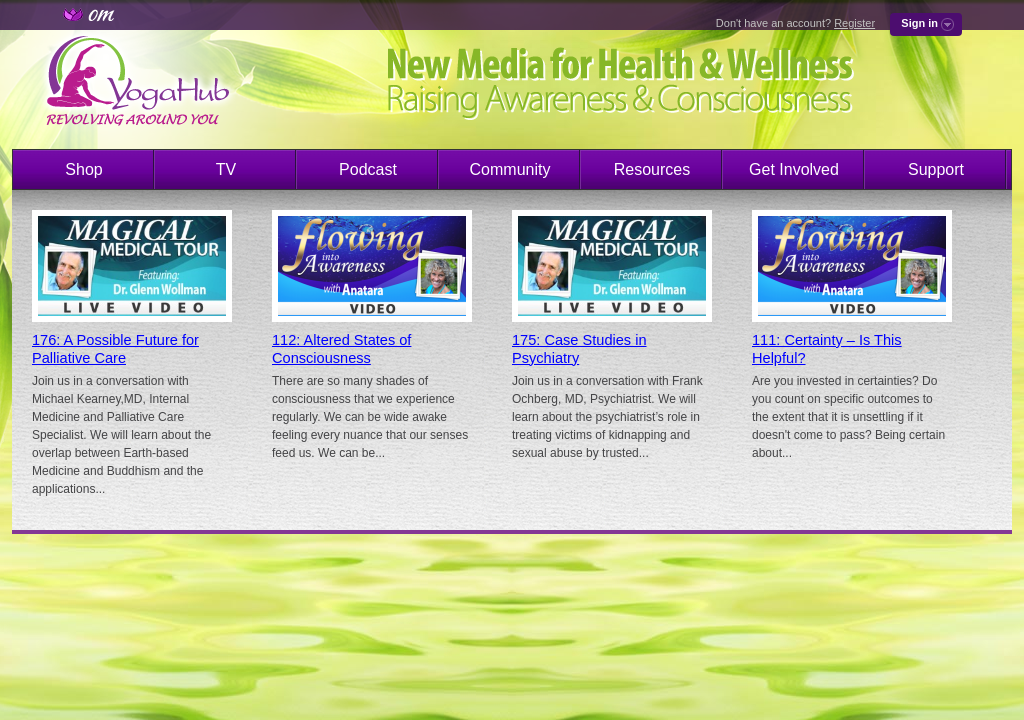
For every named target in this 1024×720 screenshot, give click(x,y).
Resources (652, 169)
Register (854, 23)
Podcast (368, 169)
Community (510, 169)
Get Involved (794, 169)
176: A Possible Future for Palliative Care (115, 349)
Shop (83, 169)
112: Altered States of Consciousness (341, 349)
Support (936, 169)
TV (226, 169)
